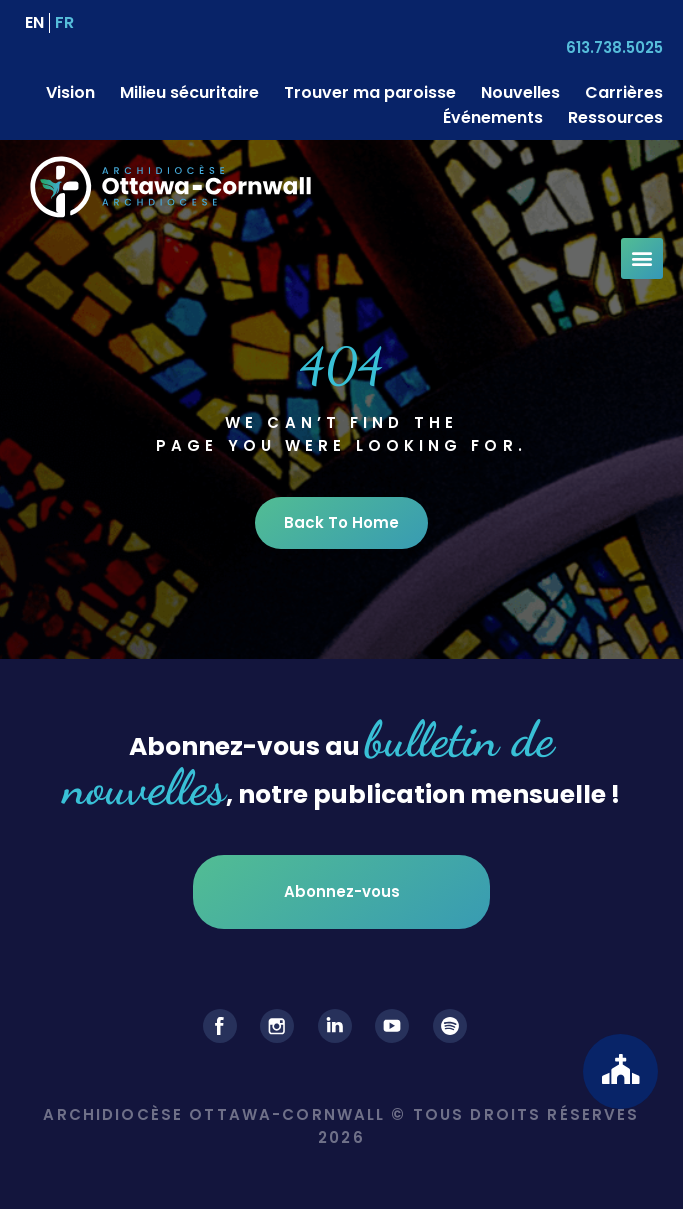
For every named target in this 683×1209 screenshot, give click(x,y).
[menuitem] (34, 23)
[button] (642, 258)
